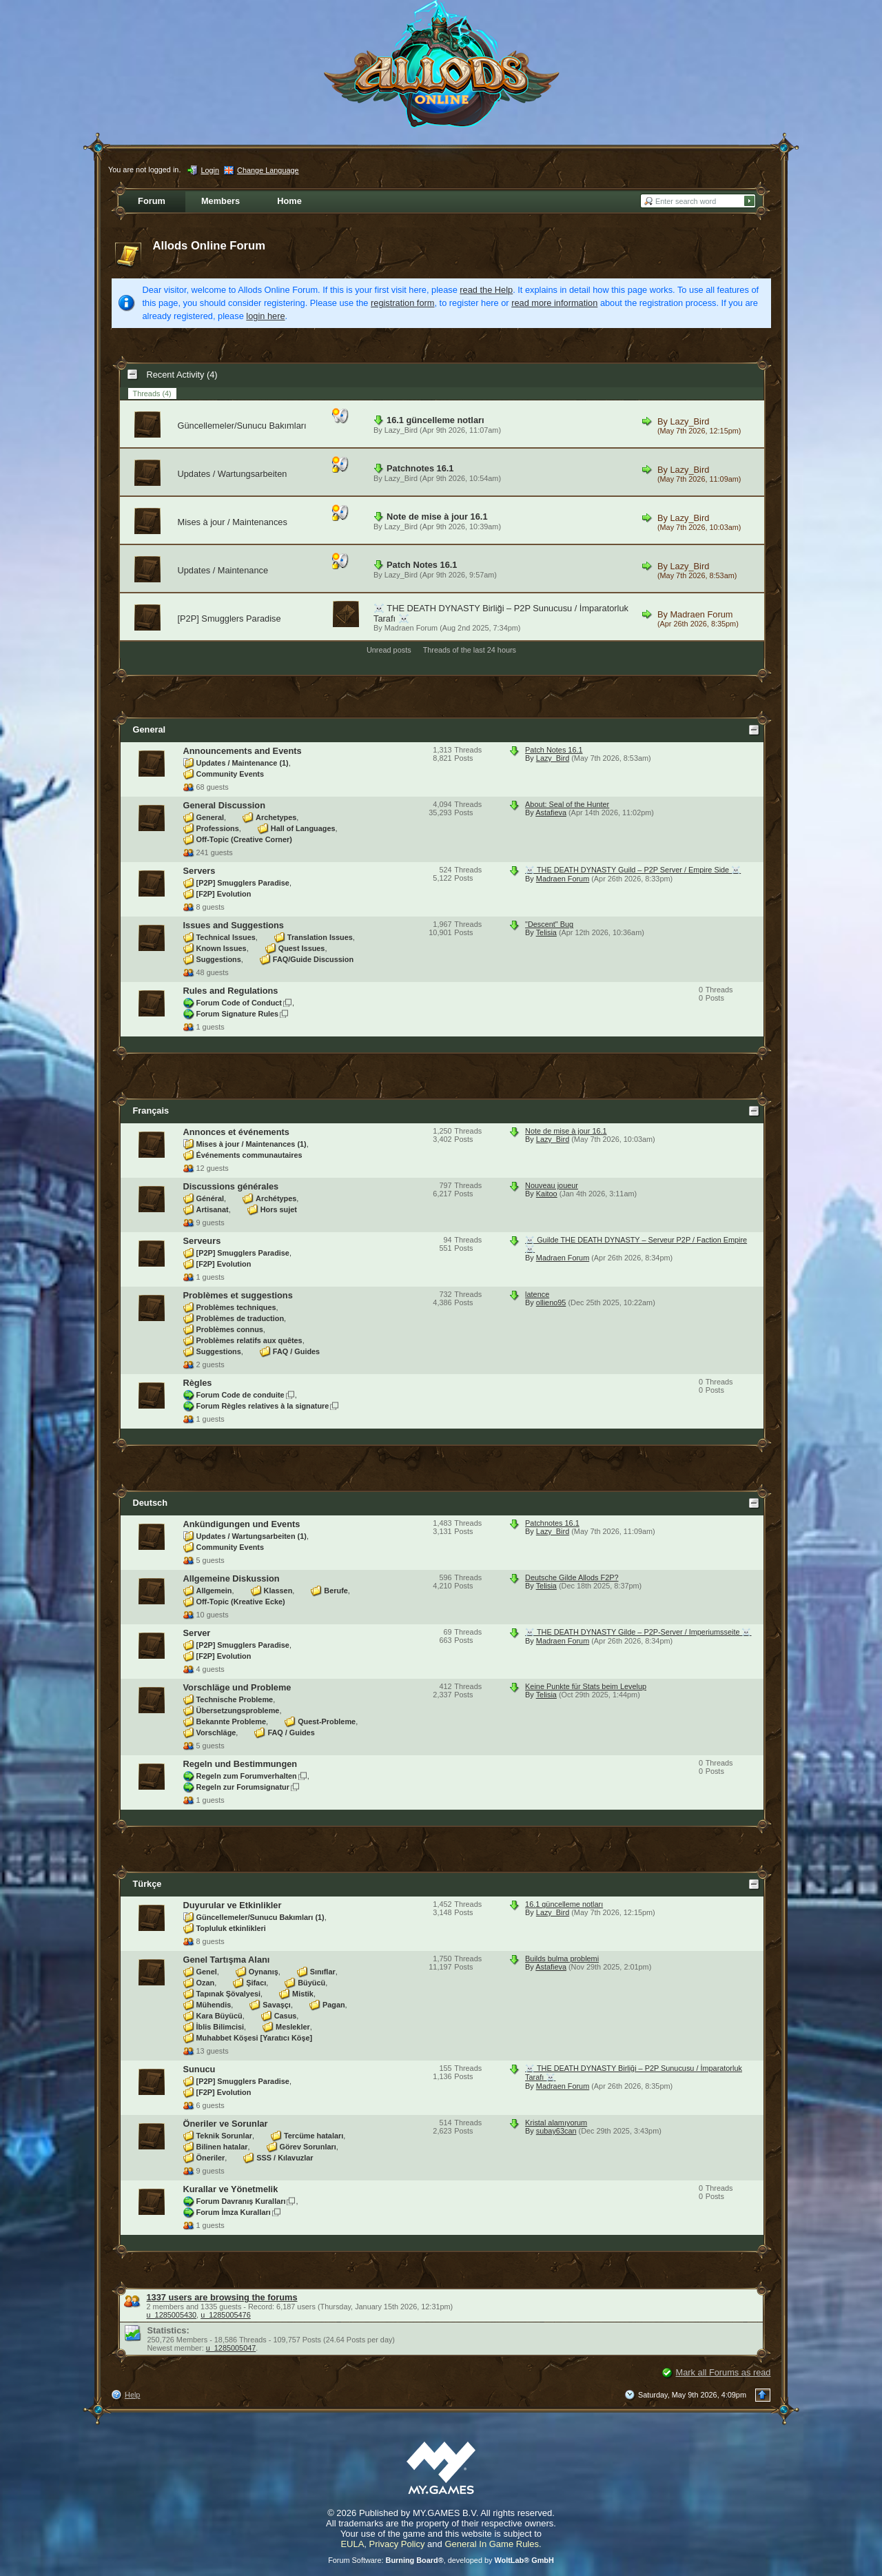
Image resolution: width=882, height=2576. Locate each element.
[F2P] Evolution (224, 894)
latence (537, 1294)
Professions (217, 828)
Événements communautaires (249, 1155)
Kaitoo (546, 1193)
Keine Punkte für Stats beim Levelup (585, 1686)
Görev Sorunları (308, 2147)
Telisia (546, 932)
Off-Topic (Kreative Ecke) (240, 1601)
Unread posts (389, 650)
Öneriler (210, 2158)
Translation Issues (320, 937)
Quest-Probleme (327, 1721)
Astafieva (550, 812)
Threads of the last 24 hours (469, 650)
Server (197, 1633)
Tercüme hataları (313, 2136)
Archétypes (276, 1198)
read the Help (486, 290)
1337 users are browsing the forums (222, 2297)
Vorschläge (216, 1732)
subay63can (556, 2131)
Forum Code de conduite (240, 1395)
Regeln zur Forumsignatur (242, 1787)
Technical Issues (226, 937)
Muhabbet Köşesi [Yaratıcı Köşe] (254, 2038)
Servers (199, 871)
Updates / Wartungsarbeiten (232, 474)
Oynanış (263, 1971)
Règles (197, 1383)
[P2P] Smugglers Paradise (229, 618)
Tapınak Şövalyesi (228, 1994)
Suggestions (218, 959)
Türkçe (147, 1884)
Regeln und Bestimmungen (240, 1764)
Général (210, 1198)
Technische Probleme (235, 1699)
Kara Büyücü (219, 2016)
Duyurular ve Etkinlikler (232, 1905)
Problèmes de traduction (240, 1318)
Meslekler (293, 2027)
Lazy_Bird (401, 430)
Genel (206, 1971)
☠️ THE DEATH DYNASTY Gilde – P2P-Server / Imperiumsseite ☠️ (638, 1632)
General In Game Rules (491, 2544)
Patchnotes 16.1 (420, 468)
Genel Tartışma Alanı (226, 1959)
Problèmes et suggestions (238, 1295)
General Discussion (224, 805)
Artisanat (212, 1209)
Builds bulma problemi (562, 1958)
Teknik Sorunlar (224, 2136)
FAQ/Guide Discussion (313, 959)
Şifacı (256, 1983)
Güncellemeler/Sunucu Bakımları (242, 425)
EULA (352, 2544)
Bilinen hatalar (222, 2147)
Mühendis (214, 2005)
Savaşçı (277, 2005)
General (149, 729)
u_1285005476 (226, 2315)
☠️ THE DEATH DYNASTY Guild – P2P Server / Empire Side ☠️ (633, 870)
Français (151, 1110)
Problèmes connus (229, 1329)
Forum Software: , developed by (441, 2560)
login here (265, 316)
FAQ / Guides (296, 1351)
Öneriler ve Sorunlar (225, 2123)
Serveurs (202, 1241)
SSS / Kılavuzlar (284, 2158)
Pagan (333, 2005)
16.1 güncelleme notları (435, 420)
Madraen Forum (411, 628)
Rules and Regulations (230, 990)
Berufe (335, 1590)
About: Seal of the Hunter (567, 804)
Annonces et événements (236, 1132)
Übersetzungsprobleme (238, 1710)
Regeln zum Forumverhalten (246, 1776)
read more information (554, 303)
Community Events (230, 774)
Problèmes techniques (236, 1307)
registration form (402, 303)
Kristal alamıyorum (556, 2122)
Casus (285, 2016)
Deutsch (150, 1502)
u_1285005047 (231, 2348)
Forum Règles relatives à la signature (262, 1406)
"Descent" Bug (549, 924)
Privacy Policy (397, 2544)
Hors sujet (278, 1209)
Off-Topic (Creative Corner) (244, 839)
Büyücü (311, 1983)
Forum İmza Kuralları (233, 2212)
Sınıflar (323, 1971)
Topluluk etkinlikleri (231, 1928)
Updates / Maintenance (223, 570)
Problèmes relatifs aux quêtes (249, 1340)
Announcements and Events (242, 751)
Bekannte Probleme (231, 1721)
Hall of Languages (303, 828)
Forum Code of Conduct (239, 1003)
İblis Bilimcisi (220, 2027)
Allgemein (214, 1590)
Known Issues (221, 948)
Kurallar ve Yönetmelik (230, 2189)
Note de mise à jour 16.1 (437, 516)
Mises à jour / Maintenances (232, 522)
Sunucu (199, 2069)
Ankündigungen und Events (241, 1524)
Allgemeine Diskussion (231, 1578)
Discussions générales (231, 1186)
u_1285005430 (172, 2315)
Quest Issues (301, 948)
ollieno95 (551, 1302)
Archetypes (276, 817)
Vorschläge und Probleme (237, 1687)
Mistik (303, 1994)
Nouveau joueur (551, 1185)
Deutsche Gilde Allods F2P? (571, 1577)
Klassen (278, 1590)
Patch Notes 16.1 (422, 565)
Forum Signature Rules (237, 1014)
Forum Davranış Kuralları (241, 2201)
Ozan (205, 1983)
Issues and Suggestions (234, 925)
